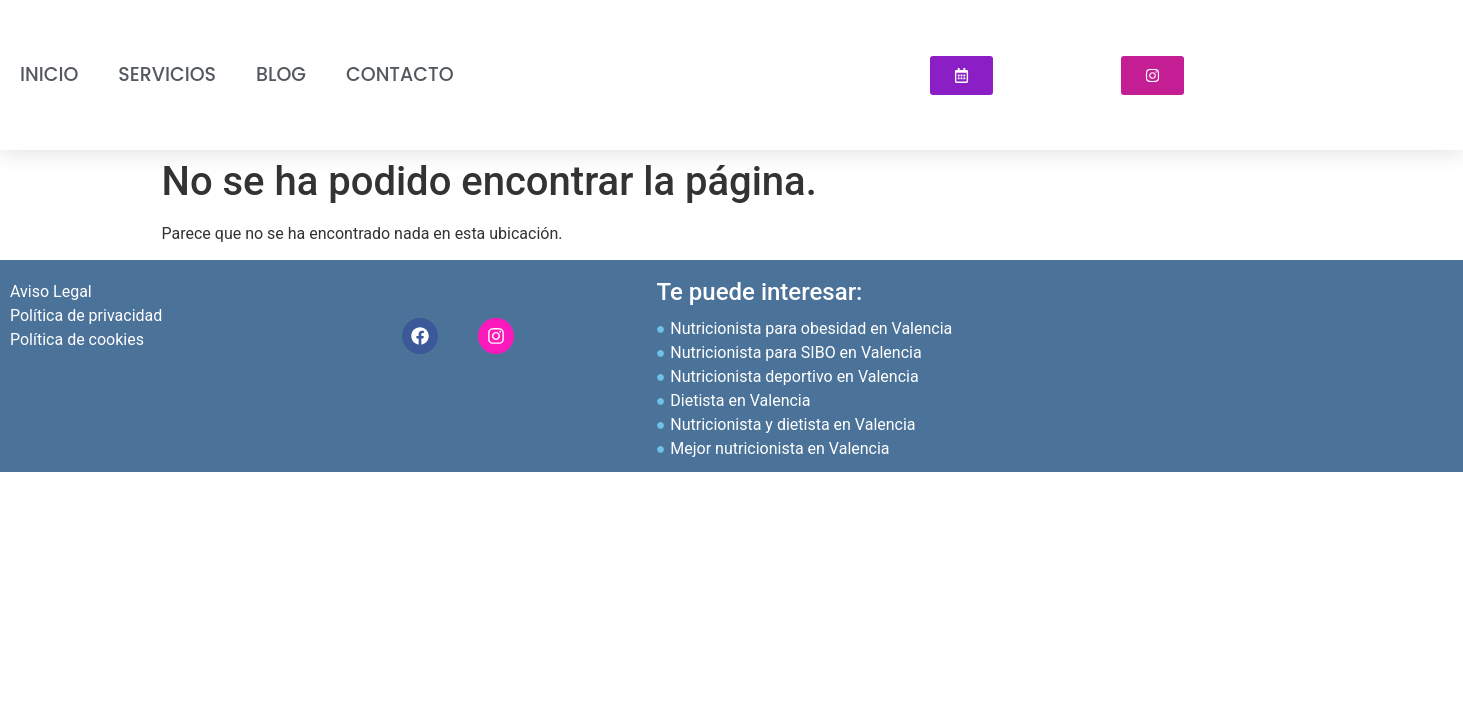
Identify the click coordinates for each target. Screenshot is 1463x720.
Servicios (167, 74)
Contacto (400, 74)
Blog (281, 74)
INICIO (49, 74)
